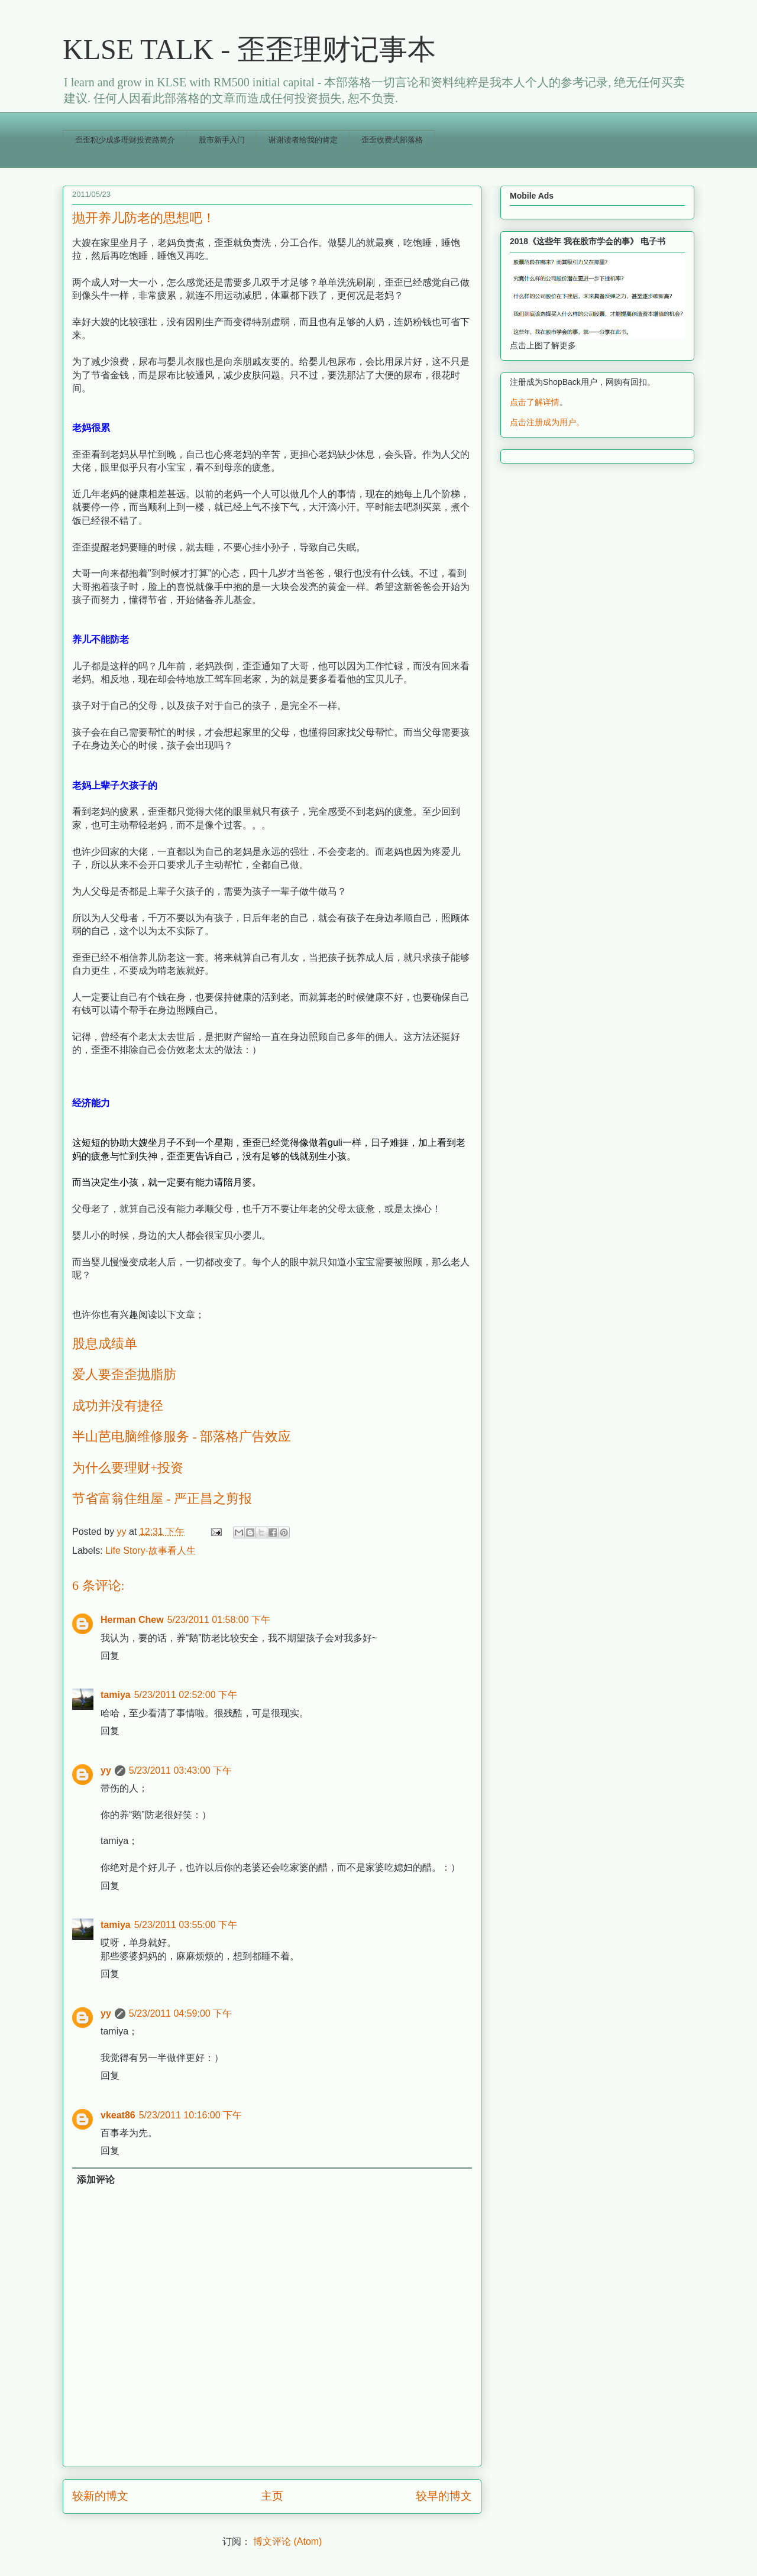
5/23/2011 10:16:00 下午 (190, 2115)
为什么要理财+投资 (127, 1467)
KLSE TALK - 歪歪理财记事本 (249, 49)
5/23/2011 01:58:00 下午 (218, 1620)
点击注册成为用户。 (547, 422)
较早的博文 (444, 2496)
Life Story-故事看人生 (150, 1550)
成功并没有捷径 (117, 1405)
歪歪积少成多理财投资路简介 (125, 139)
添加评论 (96, 2180)
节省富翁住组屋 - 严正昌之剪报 (162, 1498)
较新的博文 (100, 2496)
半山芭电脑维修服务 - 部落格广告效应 (181, 1436)
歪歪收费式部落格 (392, 139)
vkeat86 (118, 2115)
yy (106, 1770)
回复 (110, 1656)
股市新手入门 (222, 139)
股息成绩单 (104, 1343)
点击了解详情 (534, 402)
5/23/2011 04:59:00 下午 (180, 2013)
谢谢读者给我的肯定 (303, 139)
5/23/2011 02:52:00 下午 (185, 1695)
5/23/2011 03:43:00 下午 (180, 1770)
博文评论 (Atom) (287, 2541)
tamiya (116, 1695)
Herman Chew (132, 1620)
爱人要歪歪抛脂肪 (124, 1374)
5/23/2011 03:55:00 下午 (185, 1925)
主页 (272, 2496)
